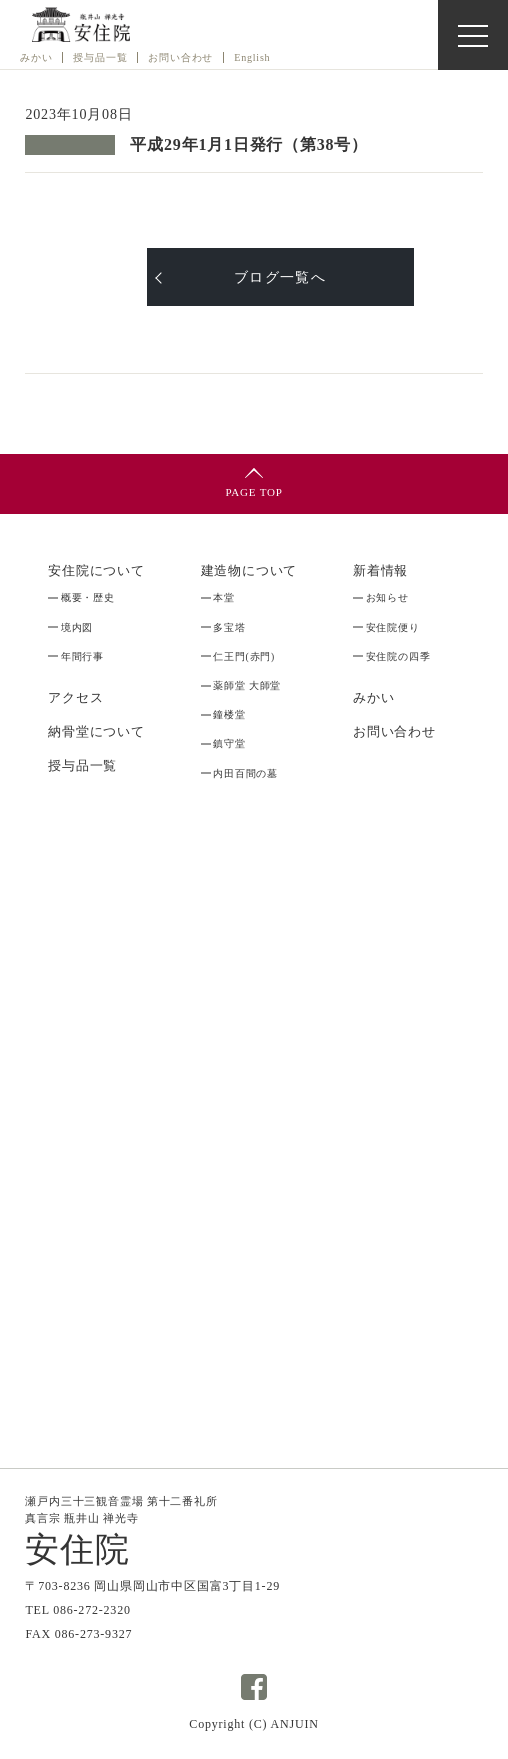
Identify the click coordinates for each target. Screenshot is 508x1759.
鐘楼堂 (229, 714)
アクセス (75, 698)
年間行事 (82, 656)
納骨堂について (96, 732)
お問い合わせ (180, 57)
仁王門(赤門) (244, 656)
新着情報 (380, 571)
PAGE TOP (253, 492)
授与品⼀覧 (100, 57)
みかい (36, 57)
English (252, 57)
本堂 (224, 597)
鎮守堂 (229, 743)
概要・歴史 (88, 597)
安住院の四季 (398, 656)
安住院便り (393, 627)
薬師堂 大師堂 (247, 685)
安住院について (96, 571)
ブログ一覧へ (280, 277)
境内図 (77, 627)
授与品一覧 (82, 766)
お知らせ (387, 597)
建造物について (249, 571)
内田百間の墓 (245, 773)
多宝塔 (229, 627)
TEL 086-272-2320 (77, 1610)
